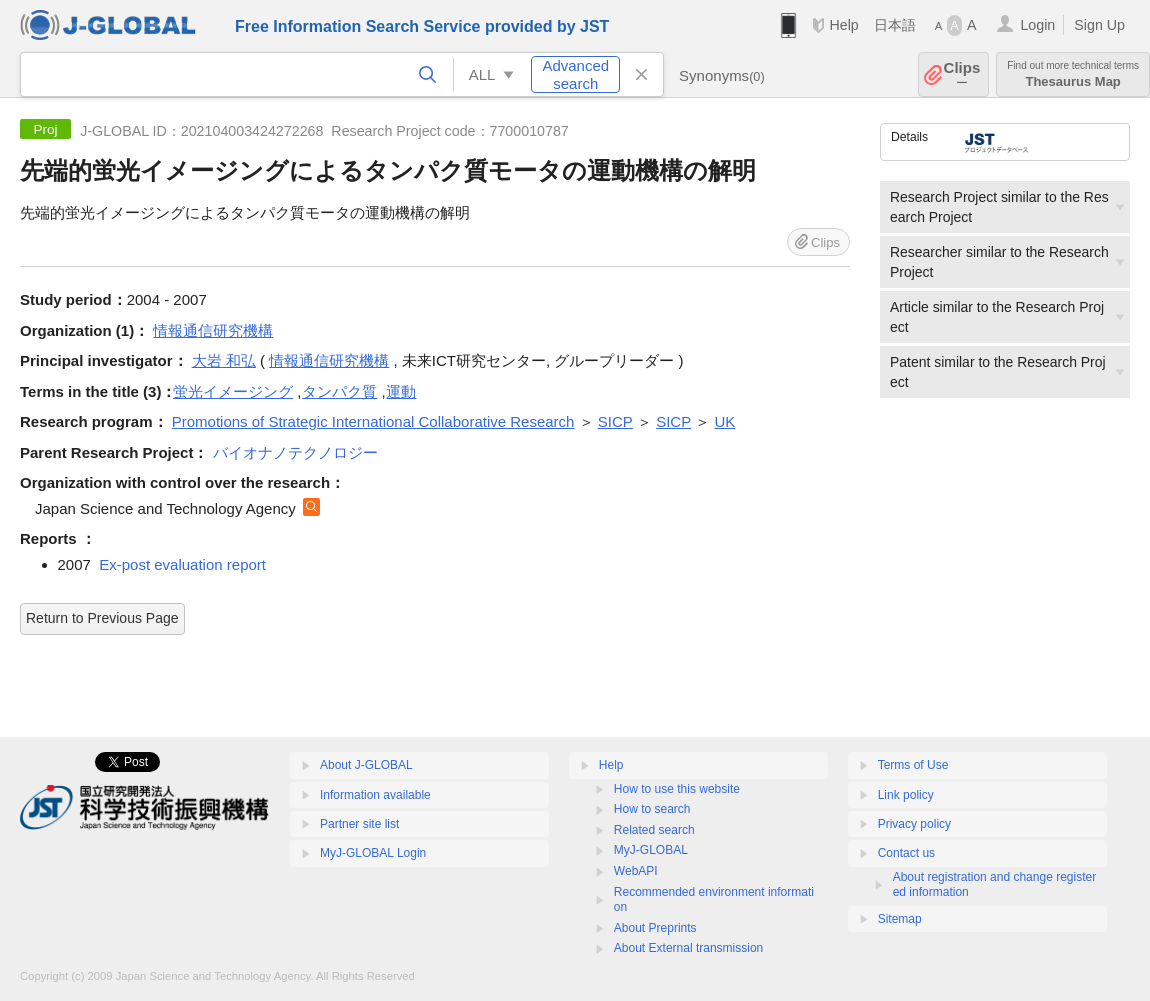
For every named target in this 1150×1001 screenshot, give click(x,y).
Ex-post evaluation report (182, 564)
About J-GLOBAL (366, 765)
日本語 (895, 25)
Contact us (906, 853)
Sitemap (900, 919)
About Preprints (655, 928)
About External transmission (688, 948)
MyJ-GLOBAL (651, 850)
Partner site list (359, 824)
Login (1037, 25)
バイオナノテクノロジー (295, 452)
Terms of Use (913, 765)
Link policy (906, 795)
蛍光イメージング (233, 391)
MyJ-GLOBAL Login (373, 853)
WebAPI (636, 871)
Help (843, 25)
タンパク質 (339, 391)
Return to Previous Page (102, 618)
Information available (375, 795)
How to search (652, 809)
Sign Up (1099, 25)
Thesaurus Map (1073, 74)
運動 (401, 391)
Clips (962, 74)
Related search (654, 830)
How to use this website (677, 789)
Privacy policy (914, 824)
